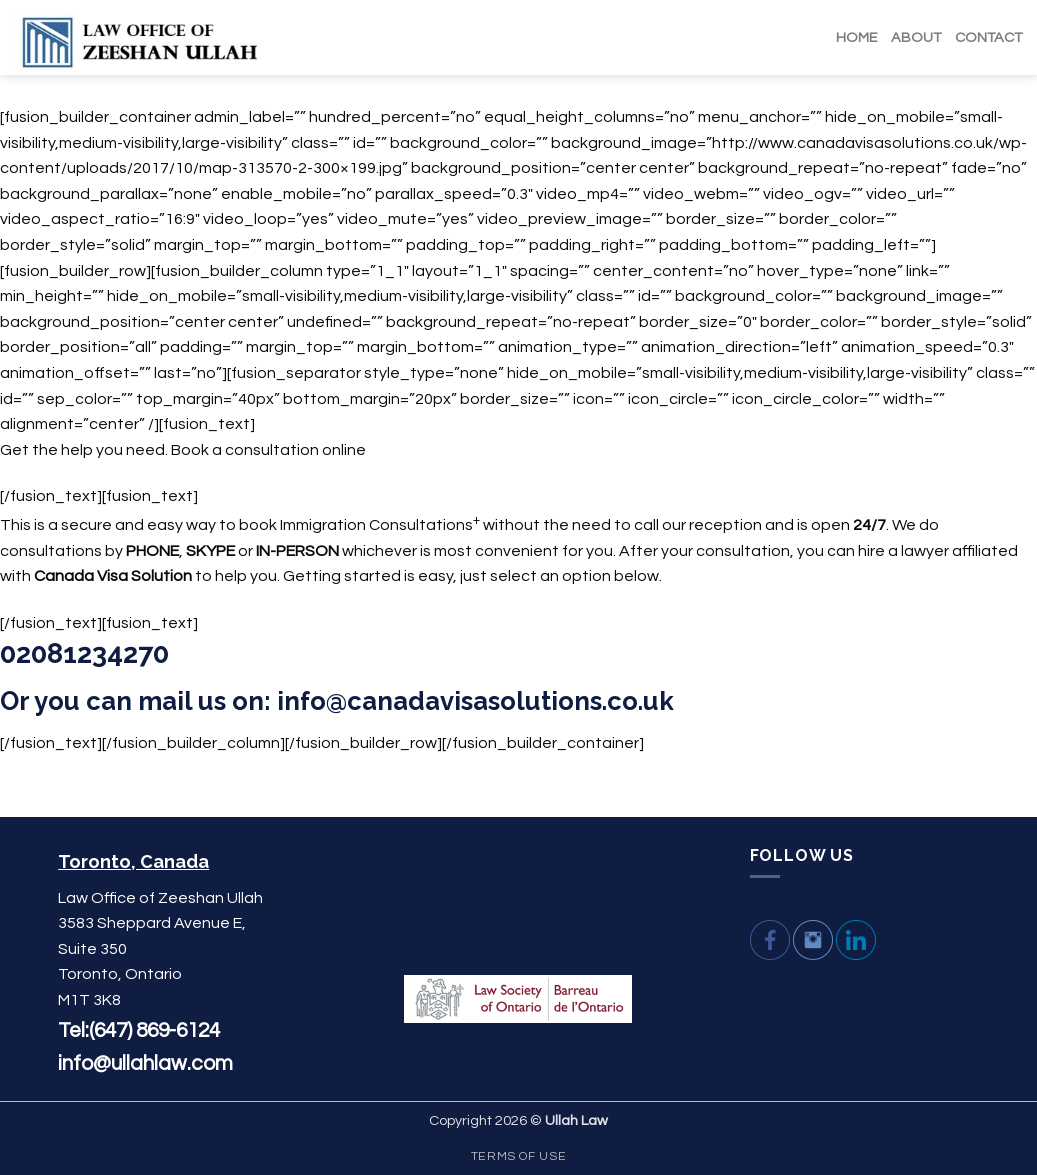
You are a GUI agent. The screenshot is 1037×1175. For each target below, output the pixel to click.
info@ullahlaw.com (145, 1063)
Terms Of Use (518, 1156)
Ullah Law (576, 1120)
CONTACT (988, 37)
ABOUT (916, 37)
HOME (856, 37)
